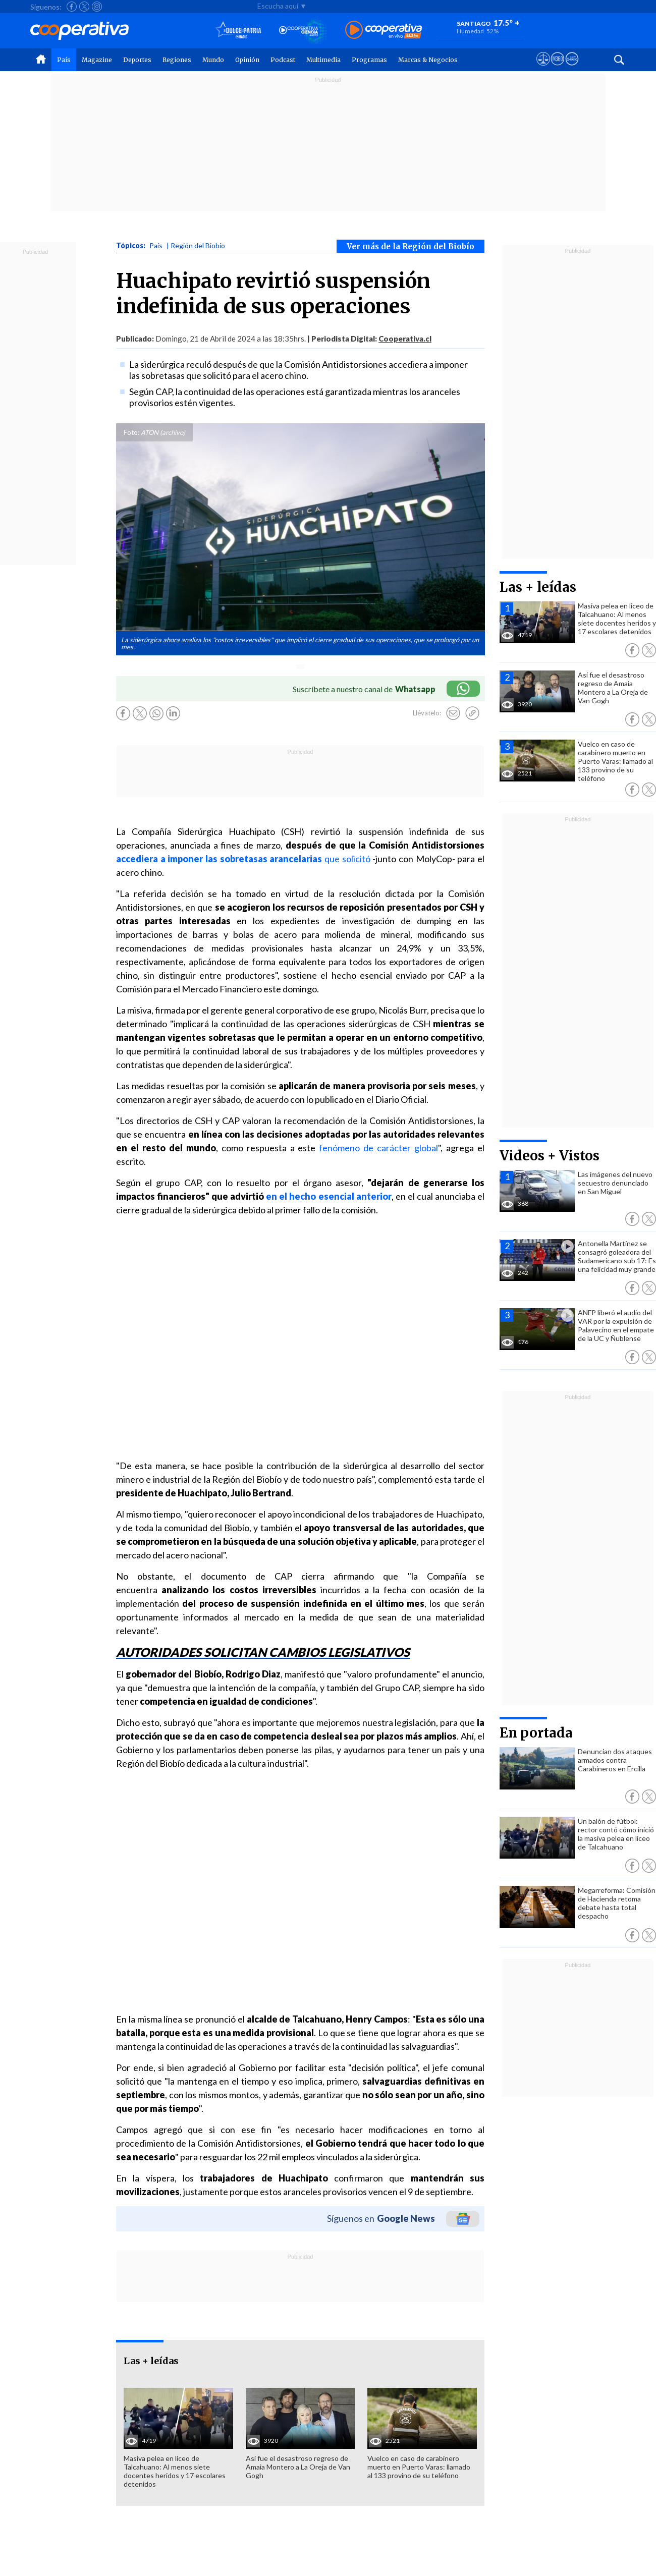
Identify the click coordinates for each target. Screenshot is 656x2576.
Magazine (97, 60)
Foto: (131, 432)
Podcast (282, 60)
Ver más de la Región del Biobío (410, 246)
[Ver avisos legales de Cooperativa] (543, 68)
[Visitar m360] (557, 68)
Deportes (137, 60)
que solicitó (346, 858)
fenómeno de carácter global (378, 1147)
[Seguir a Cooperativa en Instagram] (97, 6)
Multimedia (323, 60)
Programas (369, 60)
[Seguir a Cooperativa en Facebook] (72, 6)
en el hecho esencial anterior (328, 1196)
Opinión (247, 60)
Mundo (213, 60)
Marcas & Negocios (428, 60)
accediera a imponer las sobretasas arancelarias (219, 858)
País (64, 60)
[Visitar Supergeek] (572, 68)
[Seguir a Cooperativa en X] (84, 6)
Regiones (176, 60)
